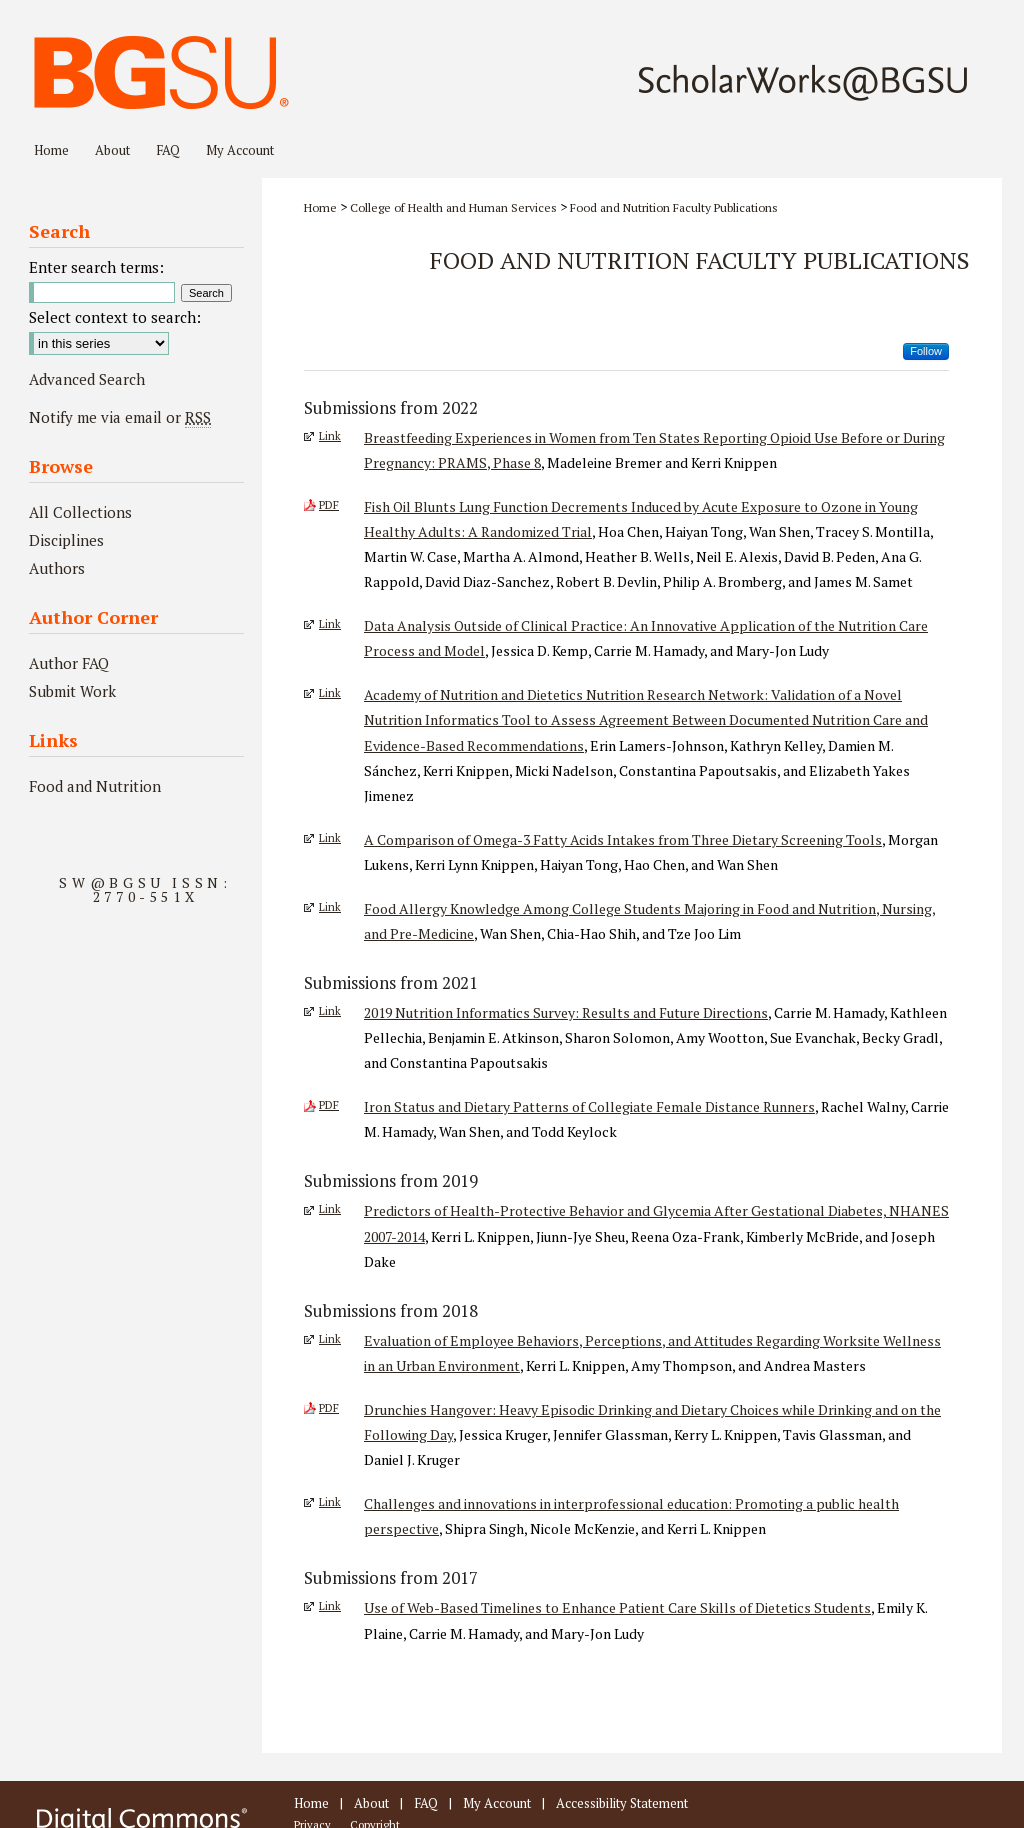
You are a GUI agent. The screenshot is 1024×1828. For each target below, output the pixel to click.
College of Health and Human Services (453, 207)
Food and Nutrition (95, 786)
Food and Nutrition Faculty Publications (674, 207)
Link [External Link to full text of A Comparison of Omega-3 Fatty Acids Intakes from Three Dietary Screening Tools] (330, 838)
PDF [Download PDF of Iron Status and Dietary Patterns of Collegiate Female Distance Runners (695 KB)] (329, 1105)
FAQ (426, 1803)
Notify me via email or (120, 417)
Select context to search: (115, 317)
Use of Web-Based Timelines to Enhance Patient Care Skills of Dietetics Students (617, 1607)
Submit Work (72, 691)
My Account (497, 1803)
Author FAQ (69, 663)
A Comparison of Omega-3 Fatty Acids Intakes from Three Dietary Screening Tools (623, 839)
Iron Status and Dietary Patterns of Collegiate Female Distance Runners (589, 1106)
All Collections (80, 512)
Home (320, 207)
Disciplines (66, 540)
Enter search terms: (96, 267)
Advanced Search (87, 379)
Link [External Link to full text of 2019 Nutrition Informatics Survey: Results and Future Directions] (330, 1011)
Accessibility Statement (622, 1803)
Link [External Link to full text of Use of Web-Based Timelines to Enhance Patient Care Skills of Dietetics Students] (330, 1606)
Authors (57, 568)
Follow (926, 351)
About (371, 1803)
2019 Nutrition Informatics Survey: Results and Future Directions (566, 1012)
